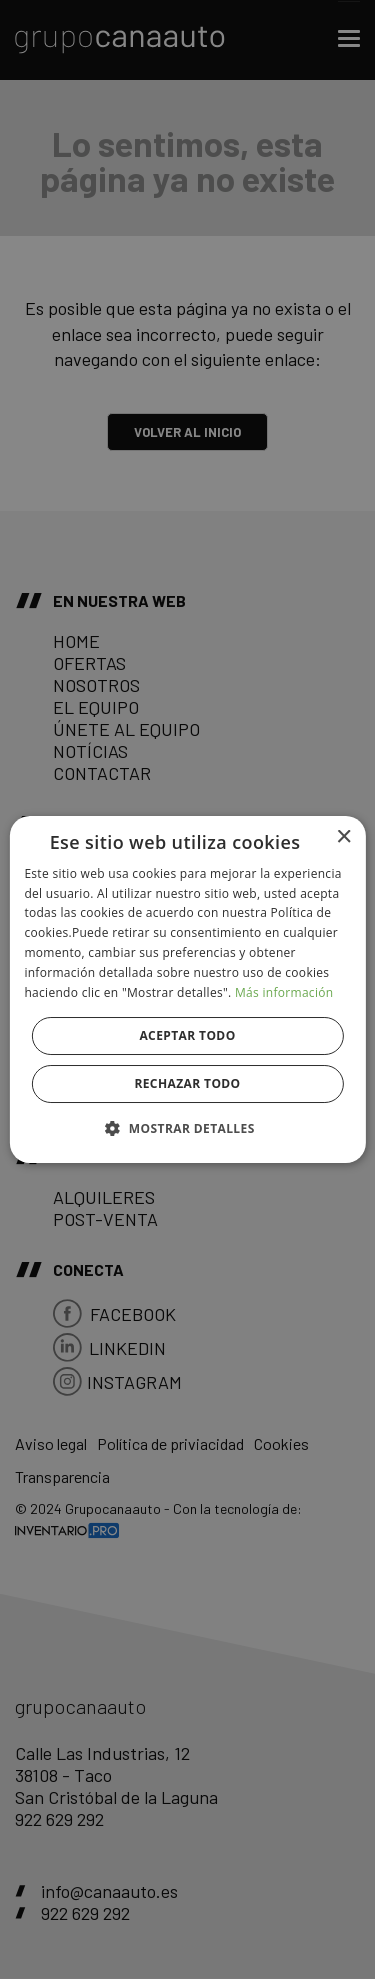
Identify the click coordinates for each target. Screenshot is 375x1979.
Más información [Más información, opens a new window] (284, 992)
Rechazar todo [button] (187, 1083)
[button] (187, 1128)
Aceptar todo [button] (187, 1035)
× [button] (343, 837)
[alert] (187, 989)
